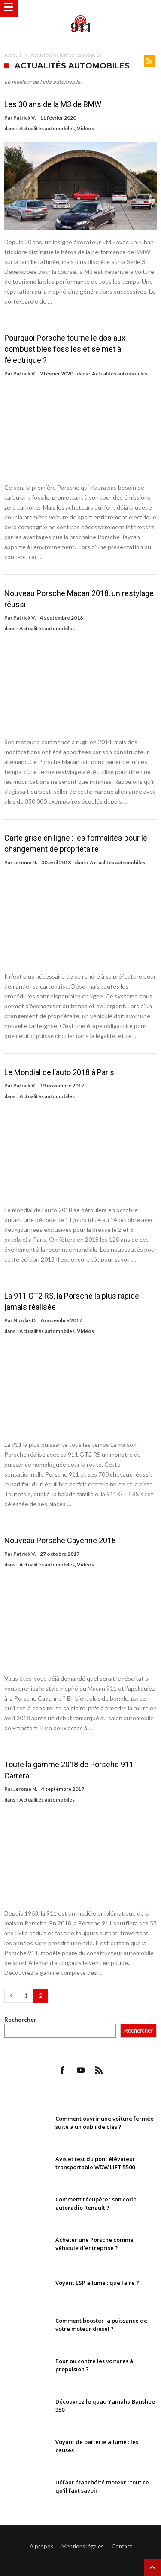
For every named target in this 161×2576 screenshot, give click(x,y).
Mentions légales (82, 2546)
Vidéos (85, 128)
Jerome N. (25, 862)
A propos (41, 2546)
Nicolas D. (25, 1320)
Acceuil (12, 55)
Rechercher (20, 2019)
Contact (122, 2546)
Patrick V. (24, 117)
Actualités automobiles (47, 128)
